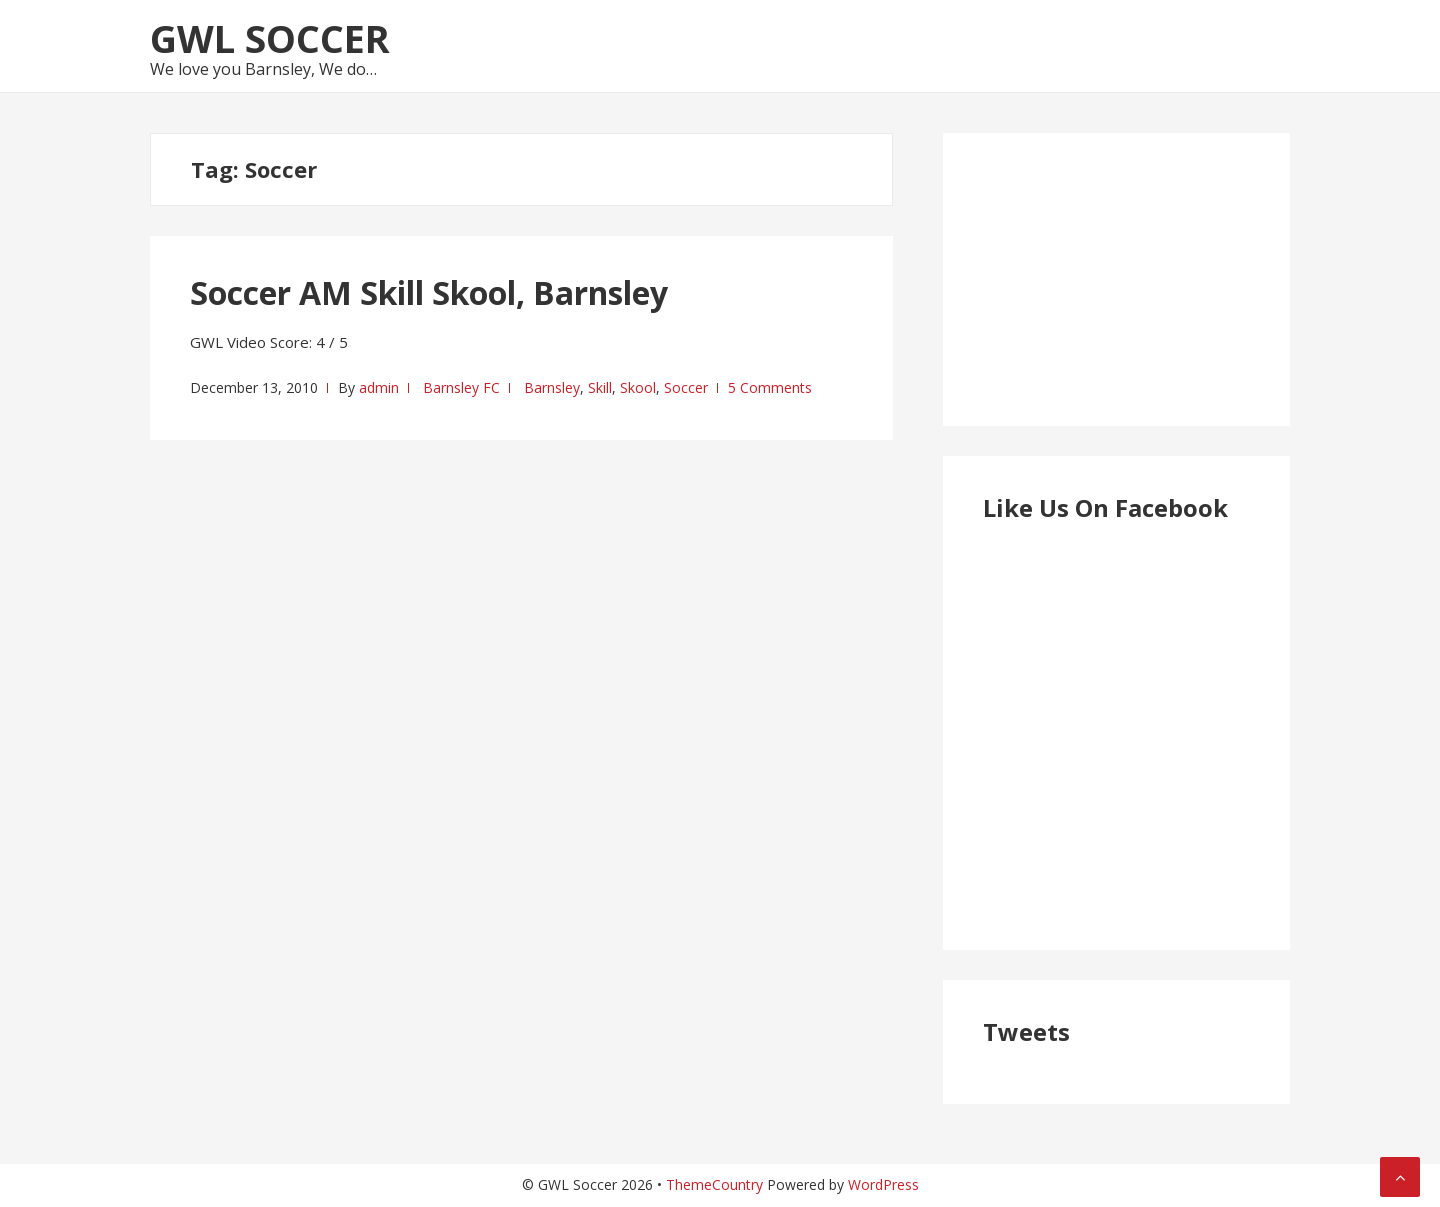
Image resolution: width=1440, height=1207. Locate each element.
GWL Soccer (270, 38)
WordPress (883, 1184)
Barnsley (552, 387)
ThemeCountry (714, 1184)
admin (379, 387)
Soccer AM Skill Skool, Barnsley (429, 292)
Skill (600, 387)
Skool (638, 387)
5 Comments (770, 387)
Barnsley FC (461, 387)
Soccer (686, 387)
